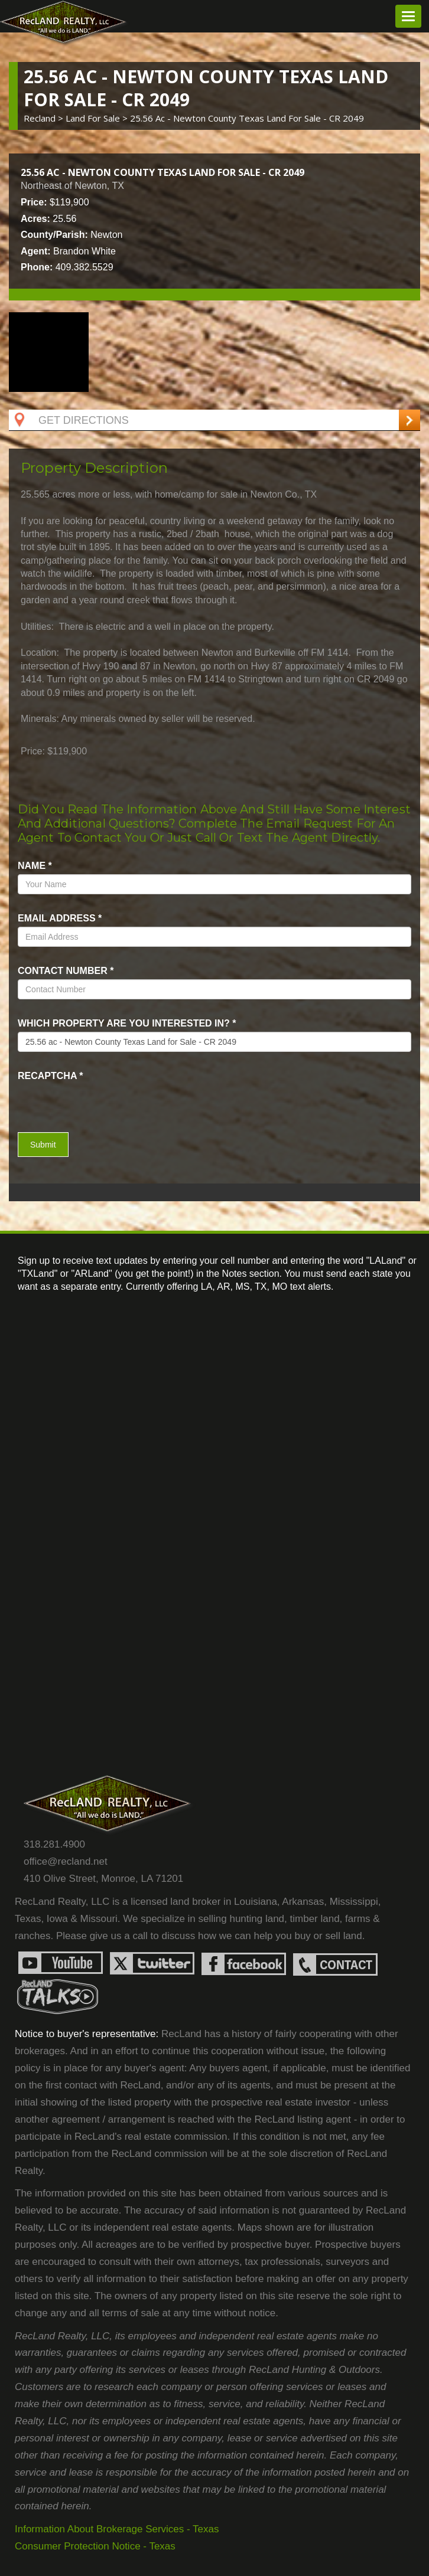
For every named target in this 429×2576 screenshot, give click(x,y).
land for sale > (98, 118)
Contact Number (65, 971)
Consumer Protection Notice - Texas (95, 2546)
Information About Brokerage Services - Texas (117, 2529)
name (35, 866)
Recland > (45, 118)
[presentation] (87, 1102)
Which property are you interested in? (127, 1023)
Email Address (60, 918)
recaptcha (50, 1076)
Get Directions (70, 420)
